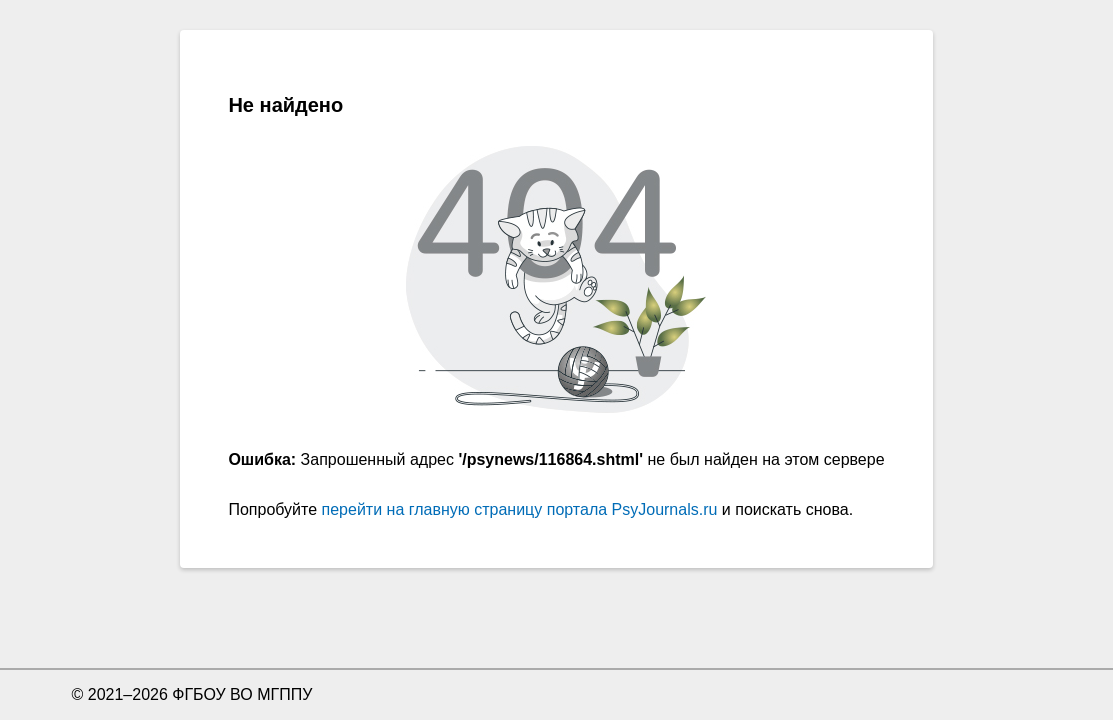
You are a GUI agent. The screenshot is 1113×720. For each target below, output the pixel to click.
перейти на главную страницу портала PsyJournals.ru (520, 509)
